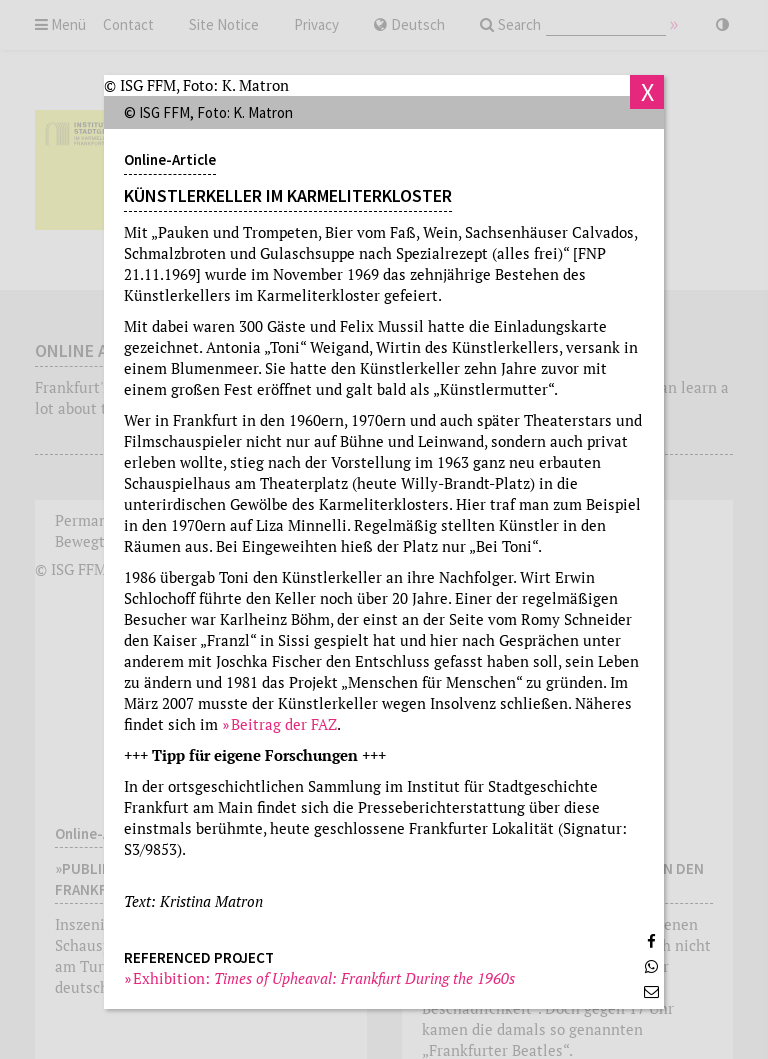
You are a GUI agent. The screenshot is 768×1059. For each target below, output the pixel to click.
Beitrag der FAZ (284, 724)
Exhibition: (324, 978)
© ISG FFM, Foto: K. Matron (196, 85)
